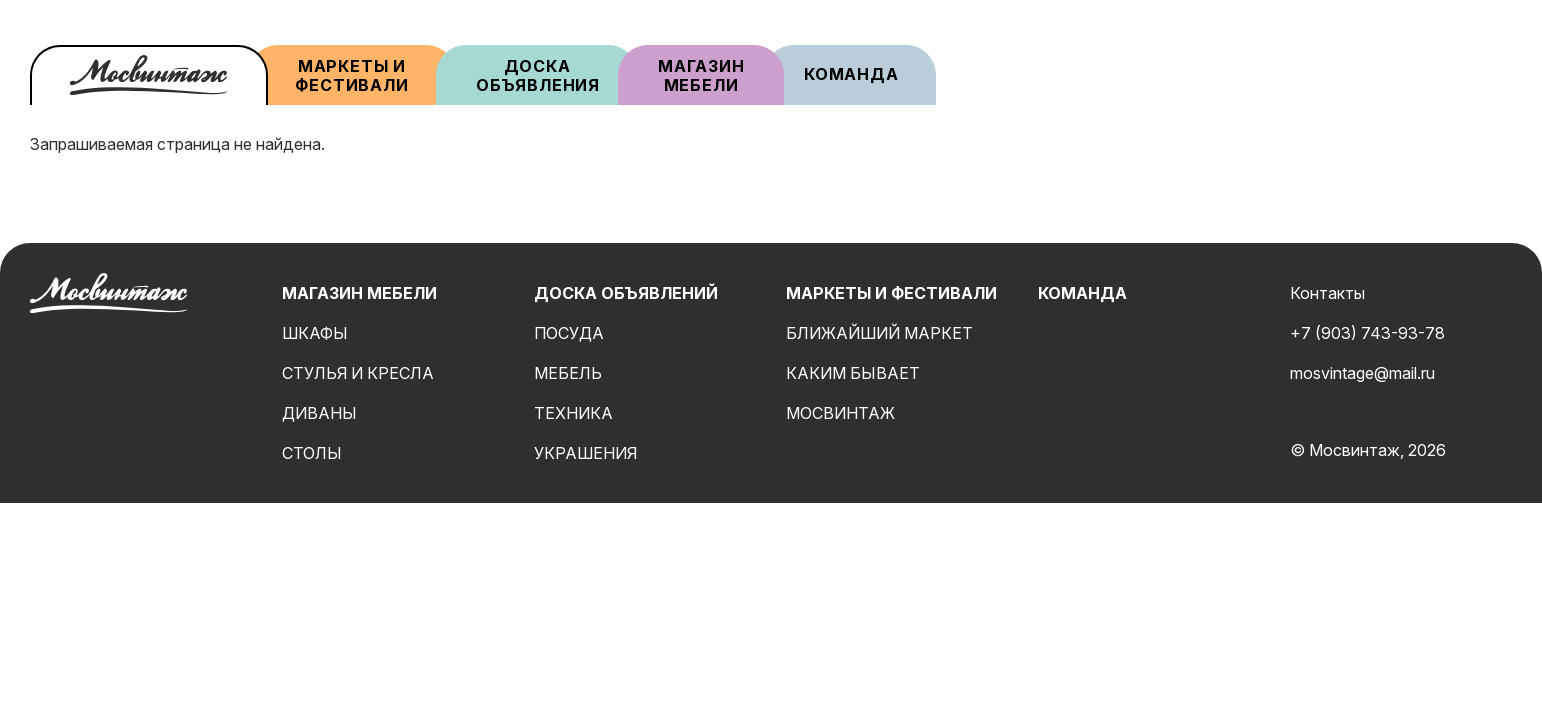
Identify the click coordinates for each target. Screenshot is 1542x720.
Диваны (319, 413)
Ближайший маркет (879, 333)
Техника (573, 413)
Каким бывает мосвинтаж (853, 393)
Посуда (569, 333)
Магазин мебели (703, 75)
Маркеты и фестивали (351, 75)
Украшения (585, 453)
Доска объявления (538, 75)
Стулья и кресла (358, 373)
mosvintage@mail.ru (1362, 373)
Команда (851, 74)
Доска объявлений (626, 293)
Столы (312, 453)
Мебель (568, 373)
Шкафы (315, 333)
